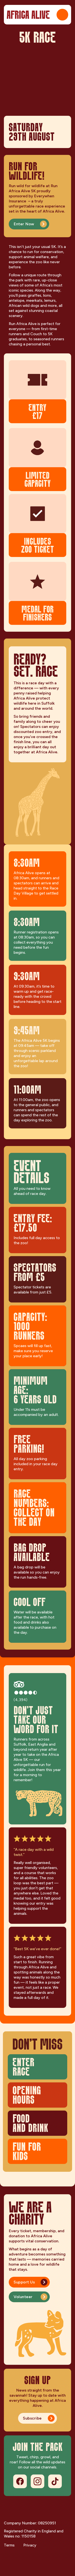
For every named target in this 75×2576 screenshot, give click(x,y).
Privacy (29, 2545)
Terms (9, 2545)
